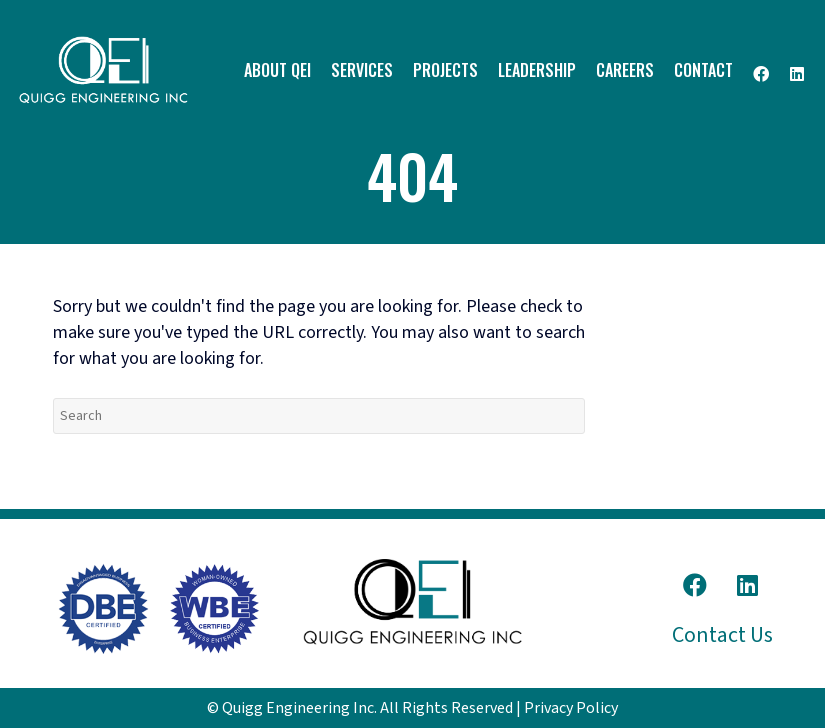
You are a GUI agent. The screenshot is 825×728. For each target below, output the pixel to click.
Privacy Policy (571, 708)
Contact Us (722, 635)
